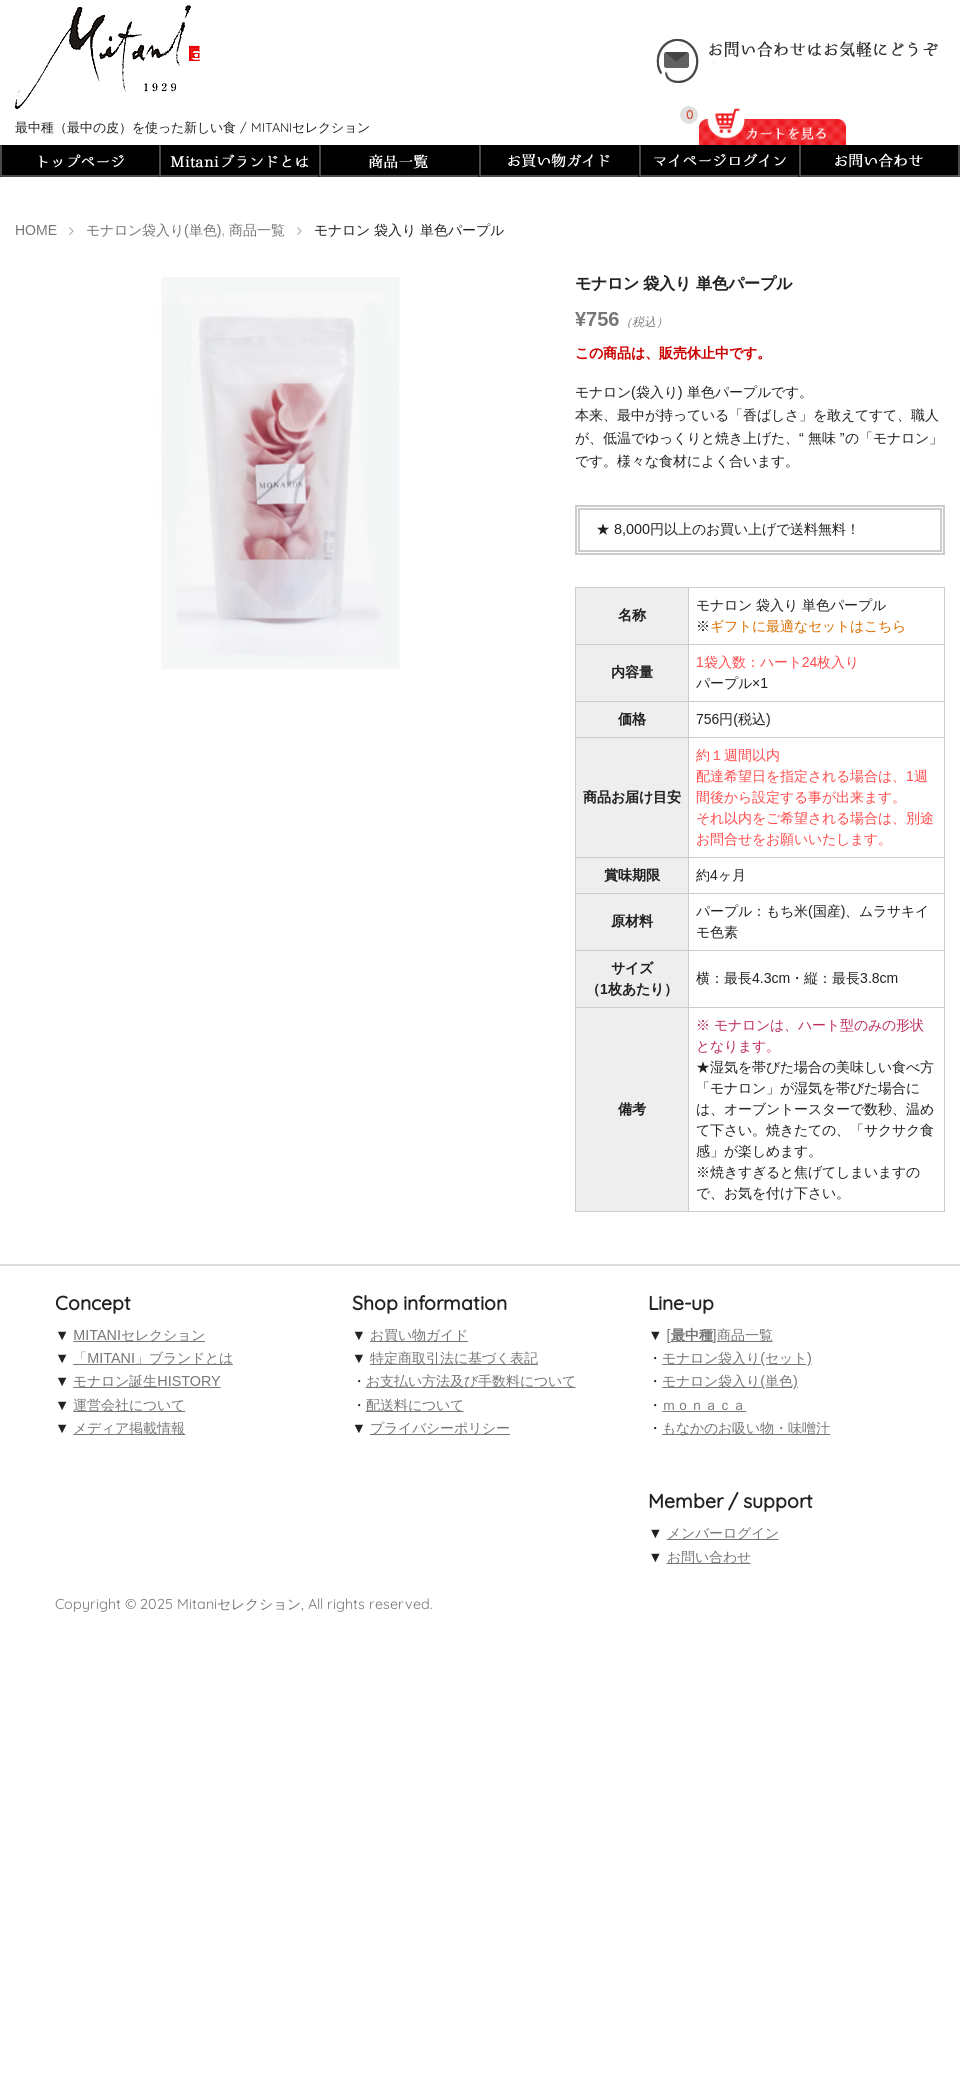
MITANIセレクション (139, 1335)
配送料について (415, 1405)
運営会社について (129, 1405)
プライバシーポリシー (440, 1428)
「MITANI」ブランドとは (153, 1358)
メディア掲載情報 (129, 1428)
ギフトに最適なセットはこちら (808, 626)
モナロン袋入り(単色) (730, 1381)
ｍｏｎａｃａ (704, 1405)
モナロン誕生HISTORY (146, 1381)
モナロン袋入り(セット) (737, 1358)
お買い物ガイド (419, 1335)
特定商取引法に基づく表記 (454, 1358)
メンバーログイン (723, 1533)
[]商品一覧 (720, 1335)
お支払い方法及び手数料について (471, 1381)
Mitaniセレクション (239, 1604)
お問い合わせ (709, 1557)
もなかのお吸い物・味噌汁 (746, 1428)
